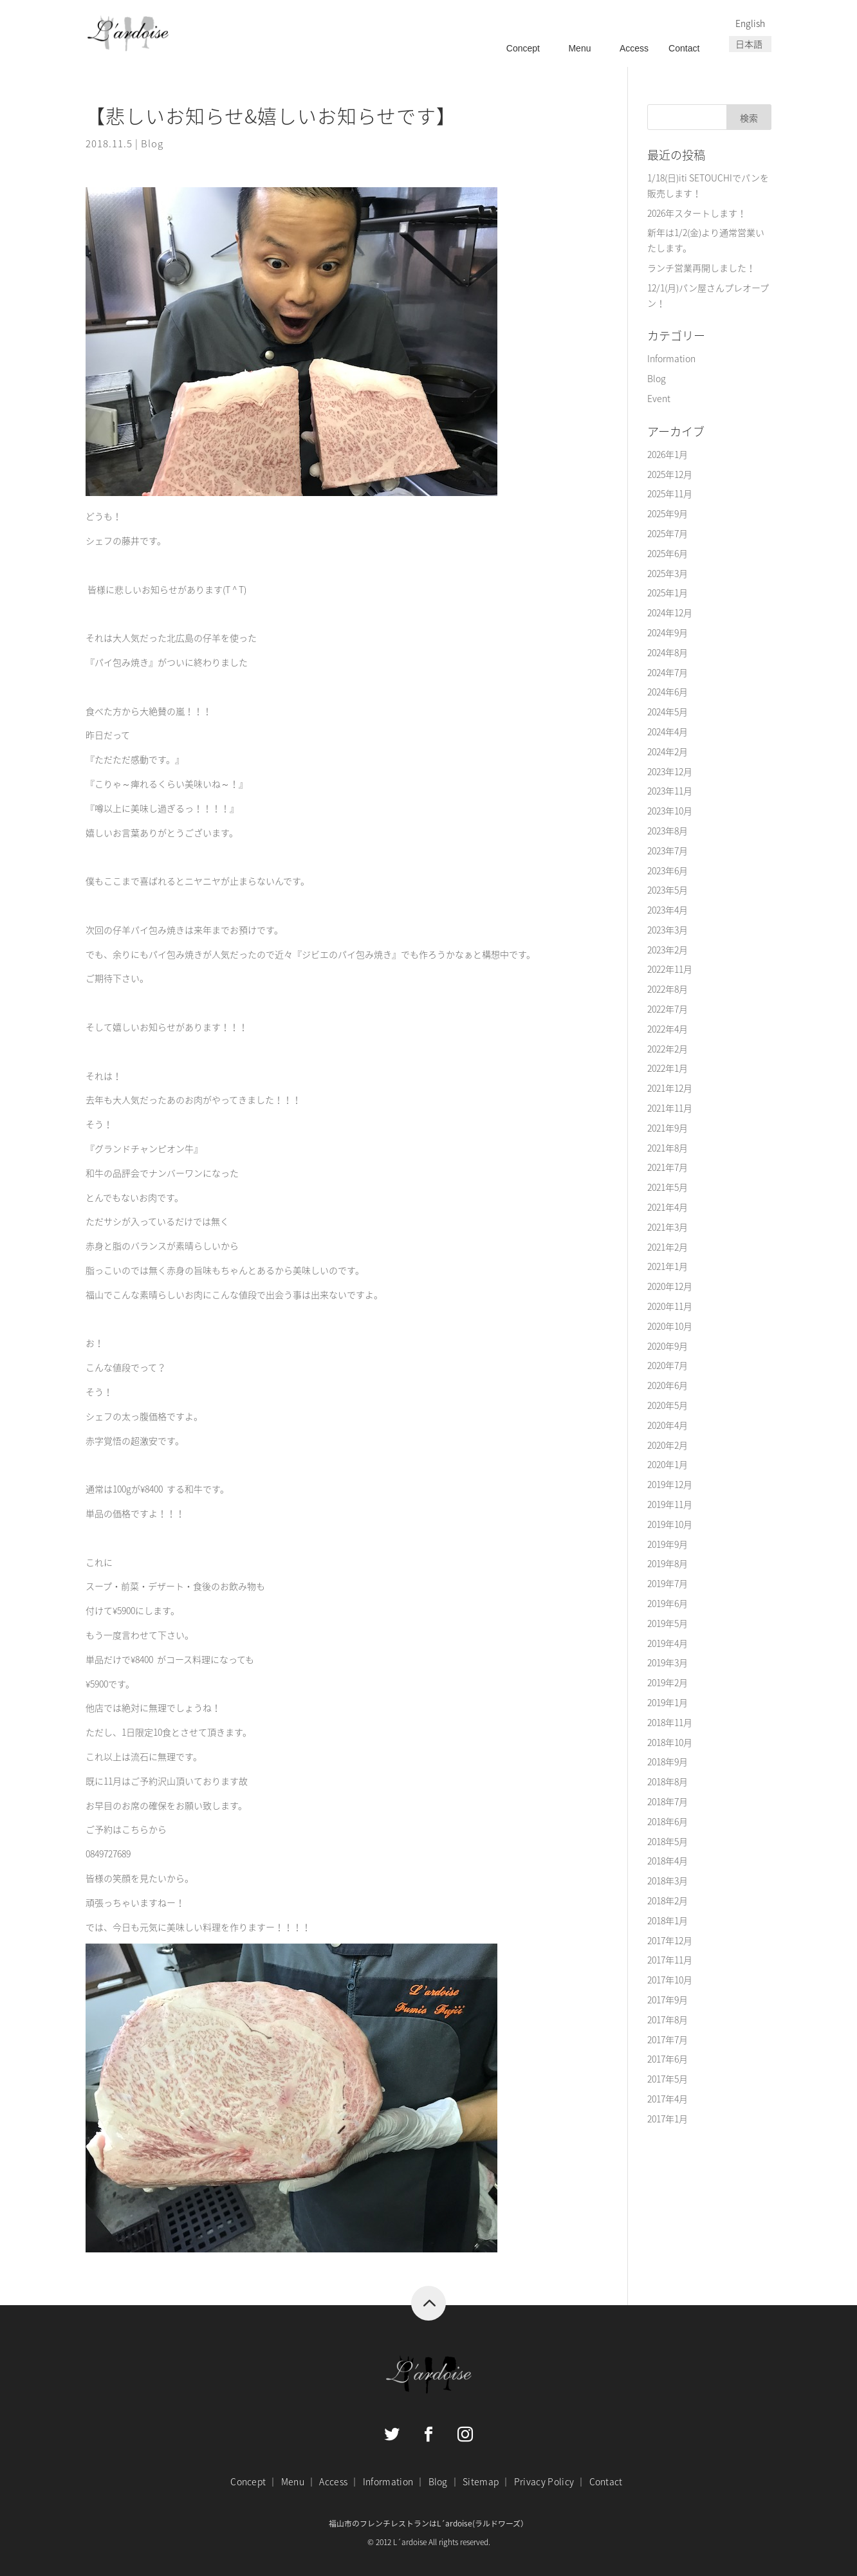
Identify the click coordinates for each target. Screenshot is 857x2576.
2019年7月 (667, 1583)
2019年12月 (669, 1484)
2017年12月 (669, 1940)
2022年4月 (667, 1028)
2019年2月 (667, 1682)
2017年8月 (667, 2019)
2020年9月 (667, 1345)
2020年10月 (669, 1326)
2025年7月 (667, 533)
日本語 (748, 43)
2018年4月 (667, 1860)
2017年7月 (667, 2039)
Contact (683, 48)
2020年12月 (669, 1286)
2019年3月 (667, 1662)
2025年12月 (669, 474)
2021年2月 (667, 1246)
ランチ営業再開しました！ (701, 267)
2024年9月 (667, 632)
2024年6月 (667, 691)
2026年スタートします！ (696, 213)
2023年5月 (667, 889)
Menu (579, 48)
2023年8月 (667, 830)
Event (658, 398)
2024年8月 (667, 652)
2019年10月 (669, 1524)
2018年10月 (669, 1742)
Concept (523, 48)
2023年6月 (667, 870)
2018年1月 (667, 1920)
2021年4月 (667, 1207)
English (750, 23)
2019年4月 (667, 1643)
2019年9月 (667, 1544)
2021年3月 (667, 1226)
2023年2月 (667, 949)
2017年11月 (669, 1959)
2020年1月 (667, 1464)
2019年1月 (667, 1702)
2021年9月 (667, 1127)
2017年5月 (667, 2078)
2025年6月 (667, 553)
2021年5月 (667, 1187)
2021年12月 (669, 1087)
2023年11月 (669, 790)
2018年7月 (667, 1801)
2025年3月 (667, 573)
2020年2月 (667, 1445)
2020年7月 (667, 1365)
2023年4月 (667, 909)
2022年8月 (667, 988)
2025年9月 (667, 513)
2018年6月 (667, 1821)
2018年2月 (667, 1900)
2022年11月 (669, 968)
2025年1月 (667, 592)
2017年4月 (667, 2098)
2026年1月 (667, 454)
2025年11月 (669, 493)
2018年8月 (667, 1781)
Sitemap (481, 2481)
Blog (152, 143)
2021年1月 (667, 1266)
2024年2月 (667, 751)
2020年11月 (669, 1306)
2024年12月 (669, 612)
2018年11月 (669, 1722)
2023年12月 (669, 771)
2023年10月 (669, 810)
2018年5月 (667, 1841)
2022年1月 (667, 1068)
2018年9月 (667, 1761)
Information (671, 358)
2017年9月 (667, 1999)
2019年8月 (667, 1563)
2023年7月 (667, 850)
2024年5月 (667, 711)
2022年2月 (667, 1048)
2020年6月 (667, 1385)
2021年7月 (667, 1167)
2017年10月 (669, 1979)
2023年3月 (667, 929)
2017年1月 (667, 2118)
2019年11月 (669, 1504)
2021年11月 (669, 1107)
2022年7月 (667, 1008)
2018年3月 (667, 1880)
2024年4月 (667, 731)
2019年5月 (667, 1623)
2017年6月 (667, 2058)
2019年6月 (667, 1603)
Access (634, 48)
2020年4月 (667, 1425)
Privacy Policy (544, 2481)
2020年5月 (667, 1405)
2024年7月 (667, 672)
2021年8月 (667, 1147)
